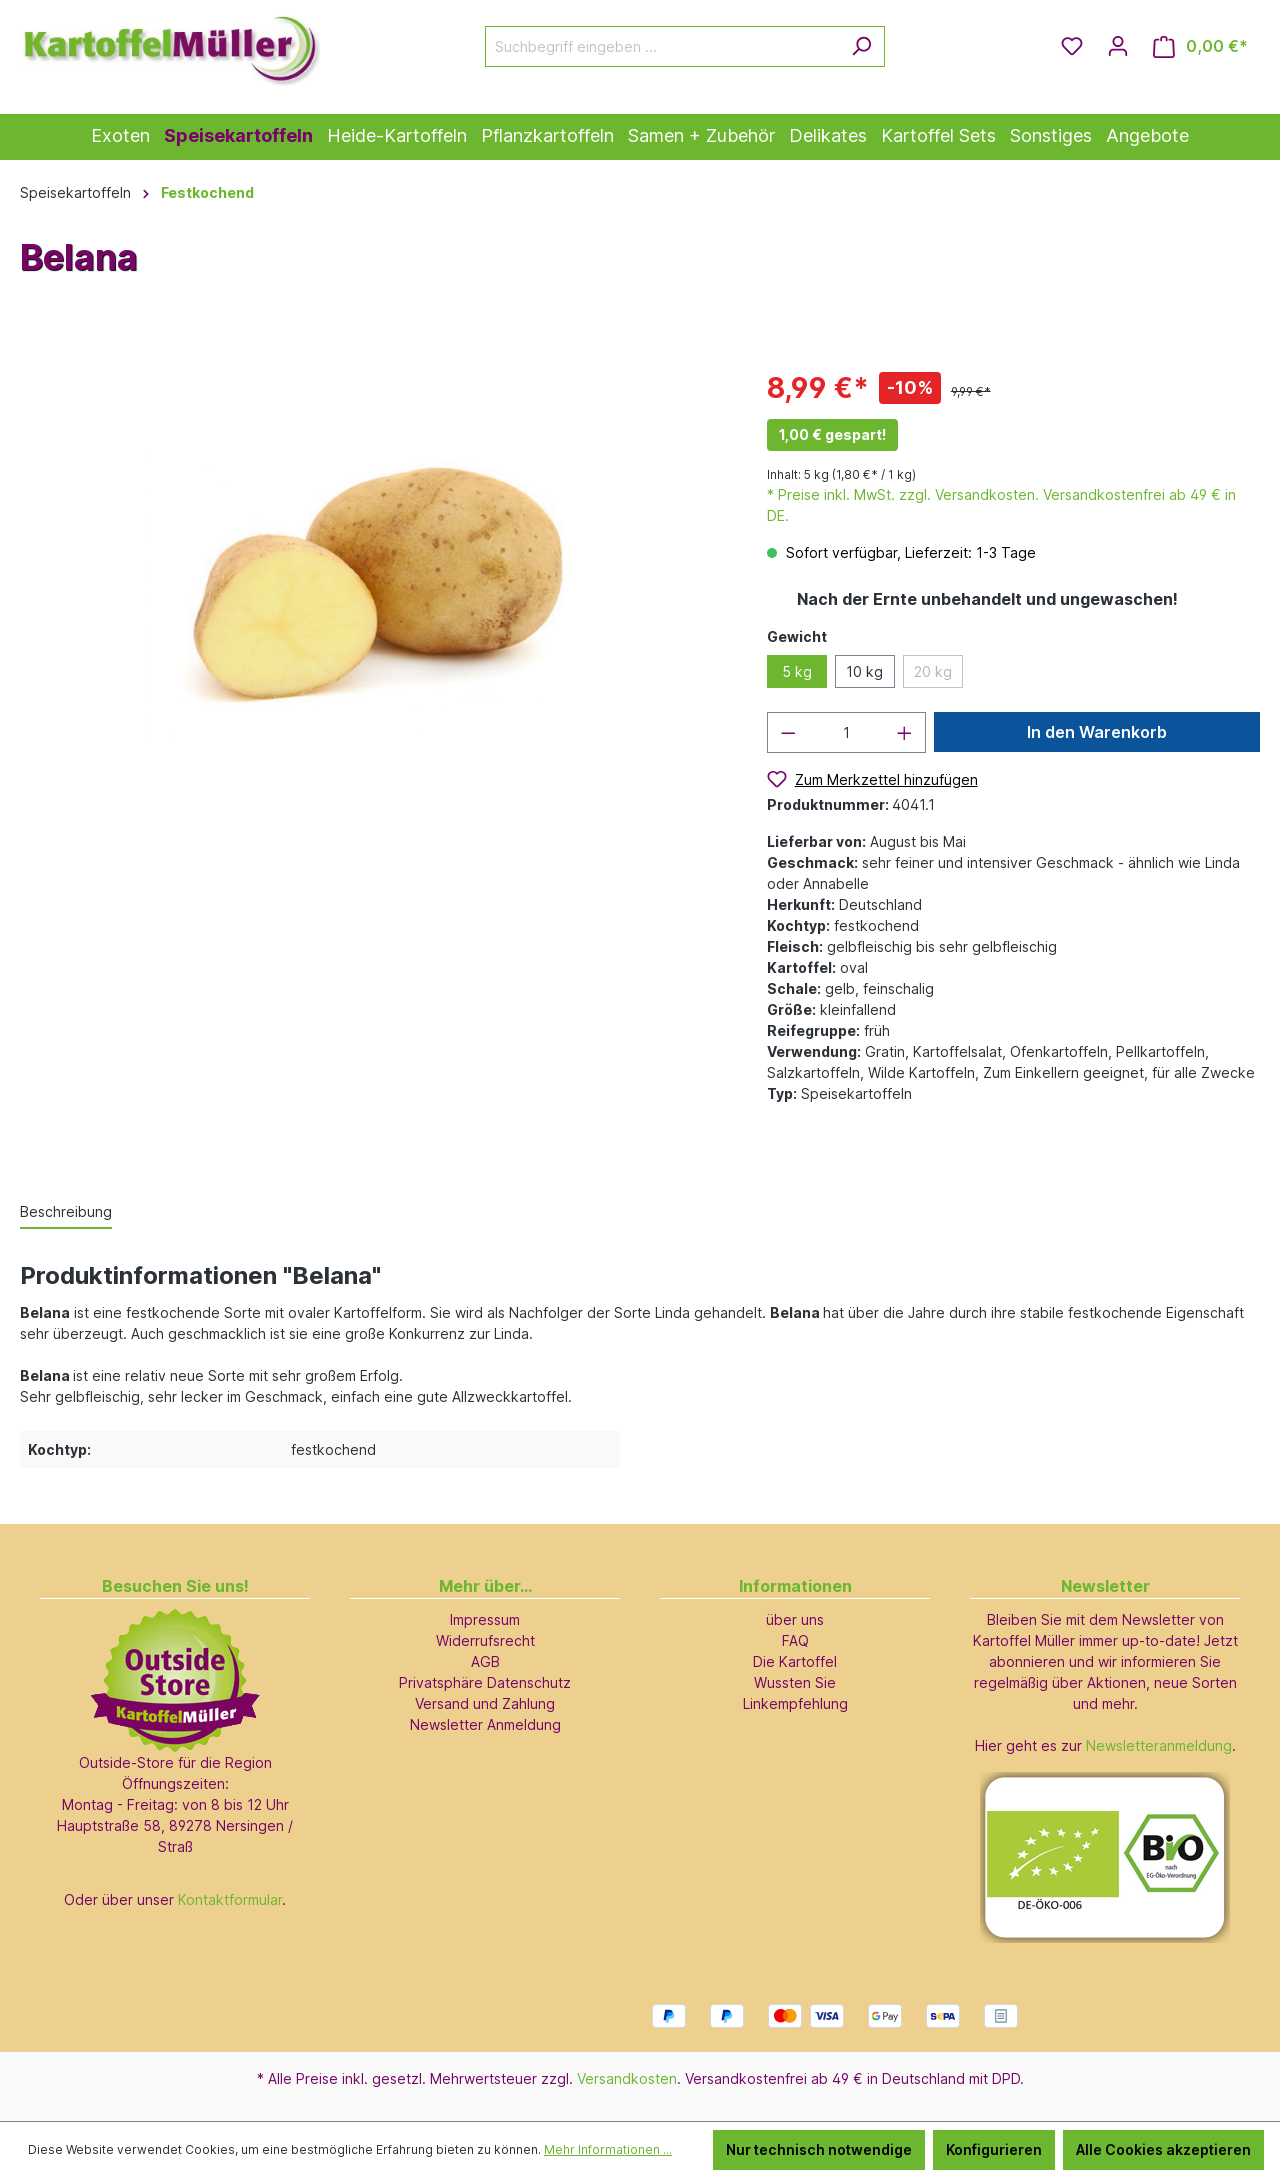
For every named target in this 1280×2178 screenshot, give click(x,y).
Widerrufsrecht (485, 1640)
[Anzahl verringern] (788, 732)
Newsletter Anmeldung (485, 1724)
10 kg (864, 671)
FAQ (795, 1640)
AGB (485, 1661)
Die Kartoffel (795, 1661)
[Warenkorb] (1200, 46)
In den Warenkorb (1097, 732)
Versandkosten (627, 2078)
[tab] (66, 1212)
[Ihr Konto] (1118, 46)
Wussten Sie (795, 1682)
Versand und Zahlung (485, 1703)
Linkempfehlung (795, 1703)
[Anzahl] (846, 732)
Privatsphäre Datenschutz (485, 1682)
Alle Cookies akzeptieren (1163, 2149)
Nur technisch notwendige (819, 2149)
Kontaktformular (230, 1899)
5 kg (797, 671)
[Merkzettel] (1072, 46)
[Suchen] (861, 46)
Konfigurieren (994, 2149)
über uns (795, 1619)
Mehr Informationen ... (608, 2149)
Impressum (485, 1619)
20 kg (933, 671)
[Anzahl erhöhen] (905, 732)
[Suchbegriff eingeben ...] (662, 46)
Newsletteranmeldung (1159, 1745)
